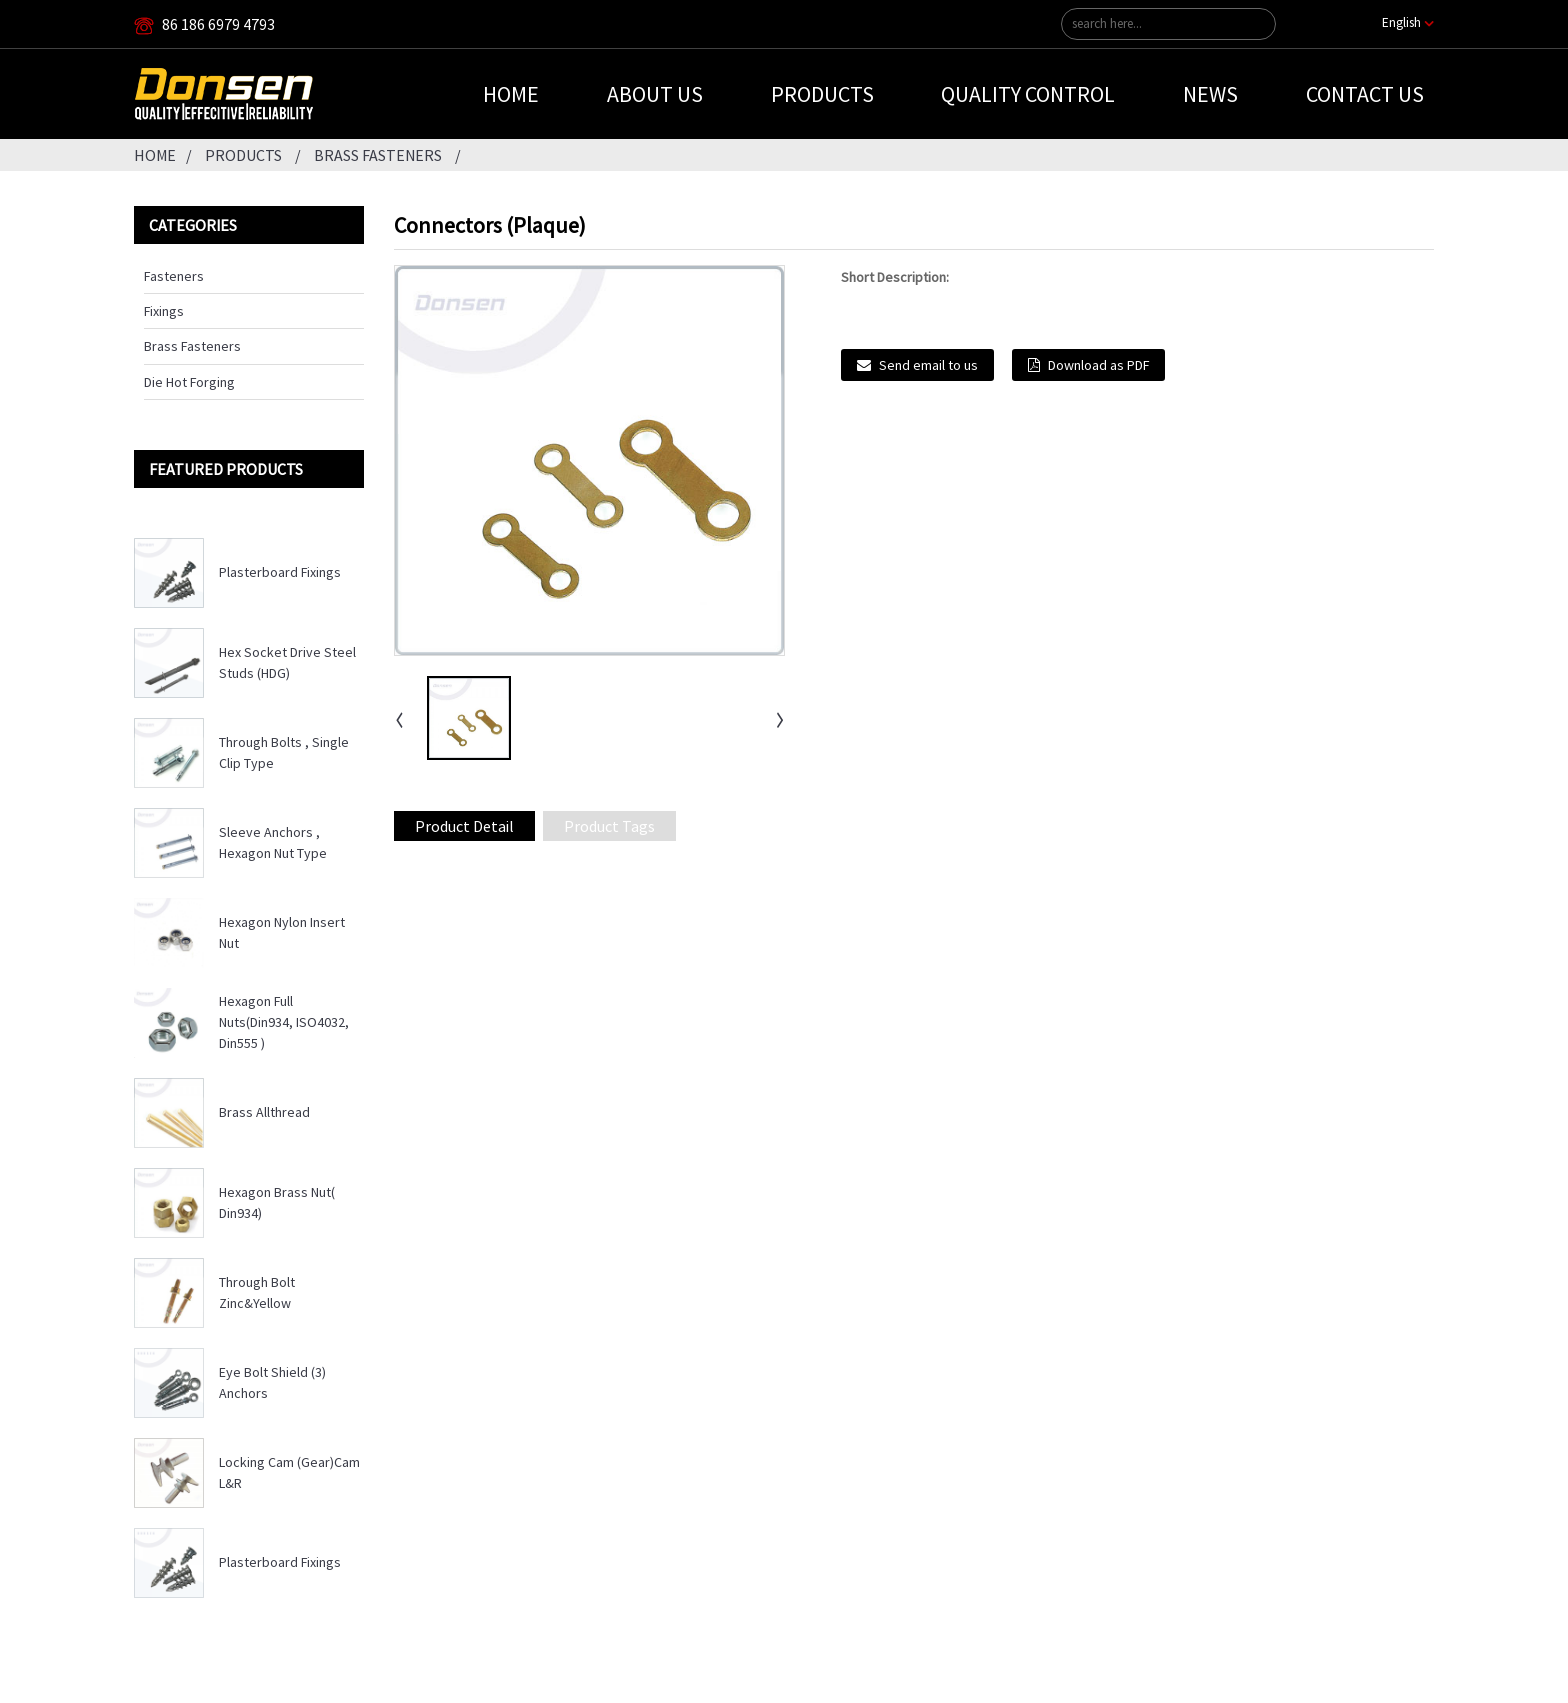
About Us (655, 94)
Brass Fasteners (378, 155)
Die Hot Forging (189, 382)
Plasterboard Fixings (280, 572)
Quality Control (1028, 94)
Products (822, 94)
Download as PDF (1098, 365)
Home (511, 94)
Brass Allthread (264, 1112)
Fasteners (174, 276)
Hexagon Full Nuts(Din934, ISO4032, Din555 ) (284, 1022)
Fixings (164, 311)
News (1210, 94)
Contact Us (1365, 94)
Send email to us (928, 365)
